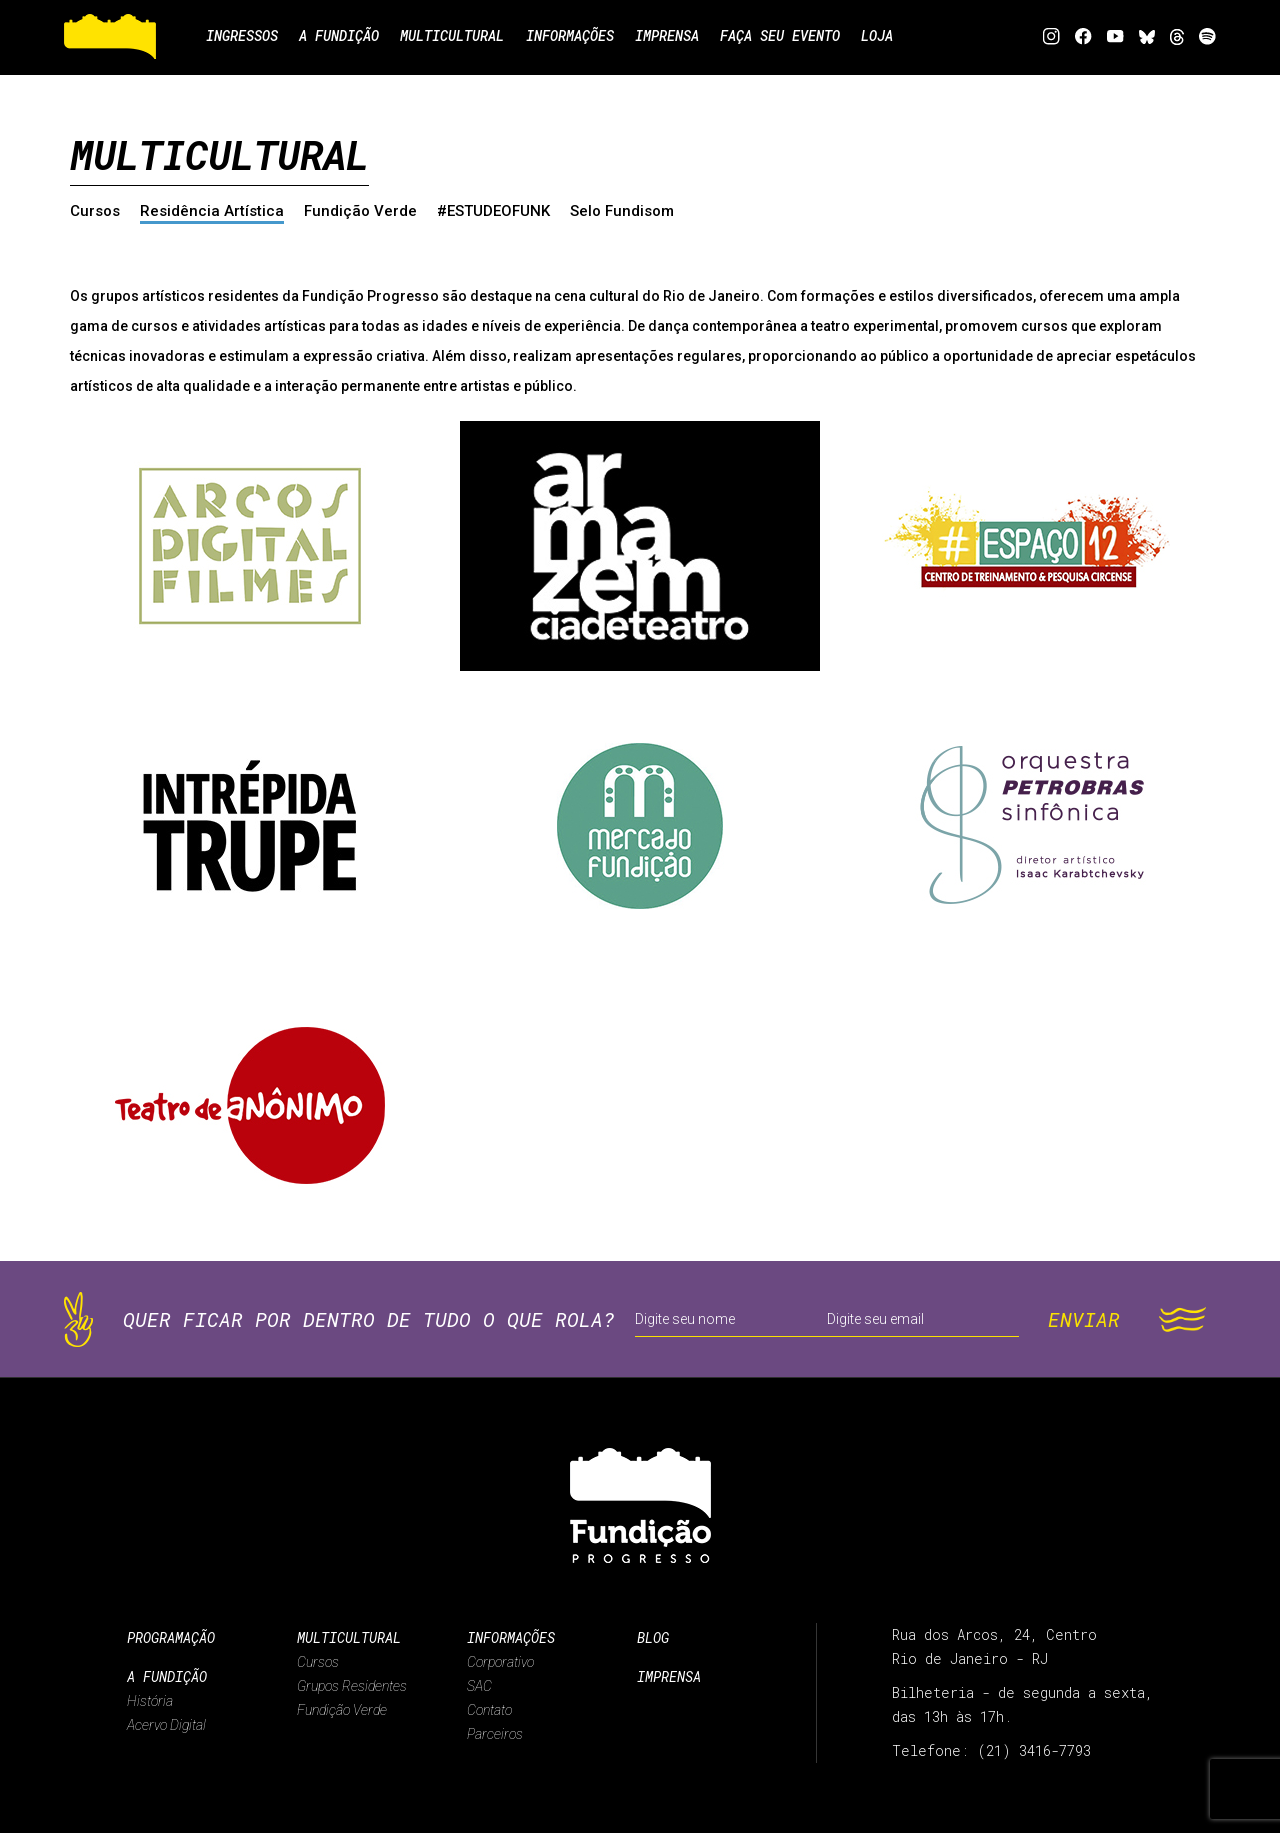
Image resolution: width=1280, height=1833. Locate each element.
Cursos (95, 211)
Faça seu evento (789, 36)
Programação (171, 1637)
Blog (653, 1637)
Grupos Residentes (352, 1686)
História (150, 1701)
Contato (489, 1710)
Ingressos (242, 36)
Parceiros (495, 1734)
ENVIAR (1084, 1319)
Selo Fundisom (622, 211)
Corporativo (500, 1662)
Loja (888, 36)
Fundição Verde (360, 211)
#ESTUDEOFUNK (493, 211)
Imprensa (669, 1676)
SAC (479, 1686)
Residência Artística (212, 211)
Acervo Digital (166, 1725)
